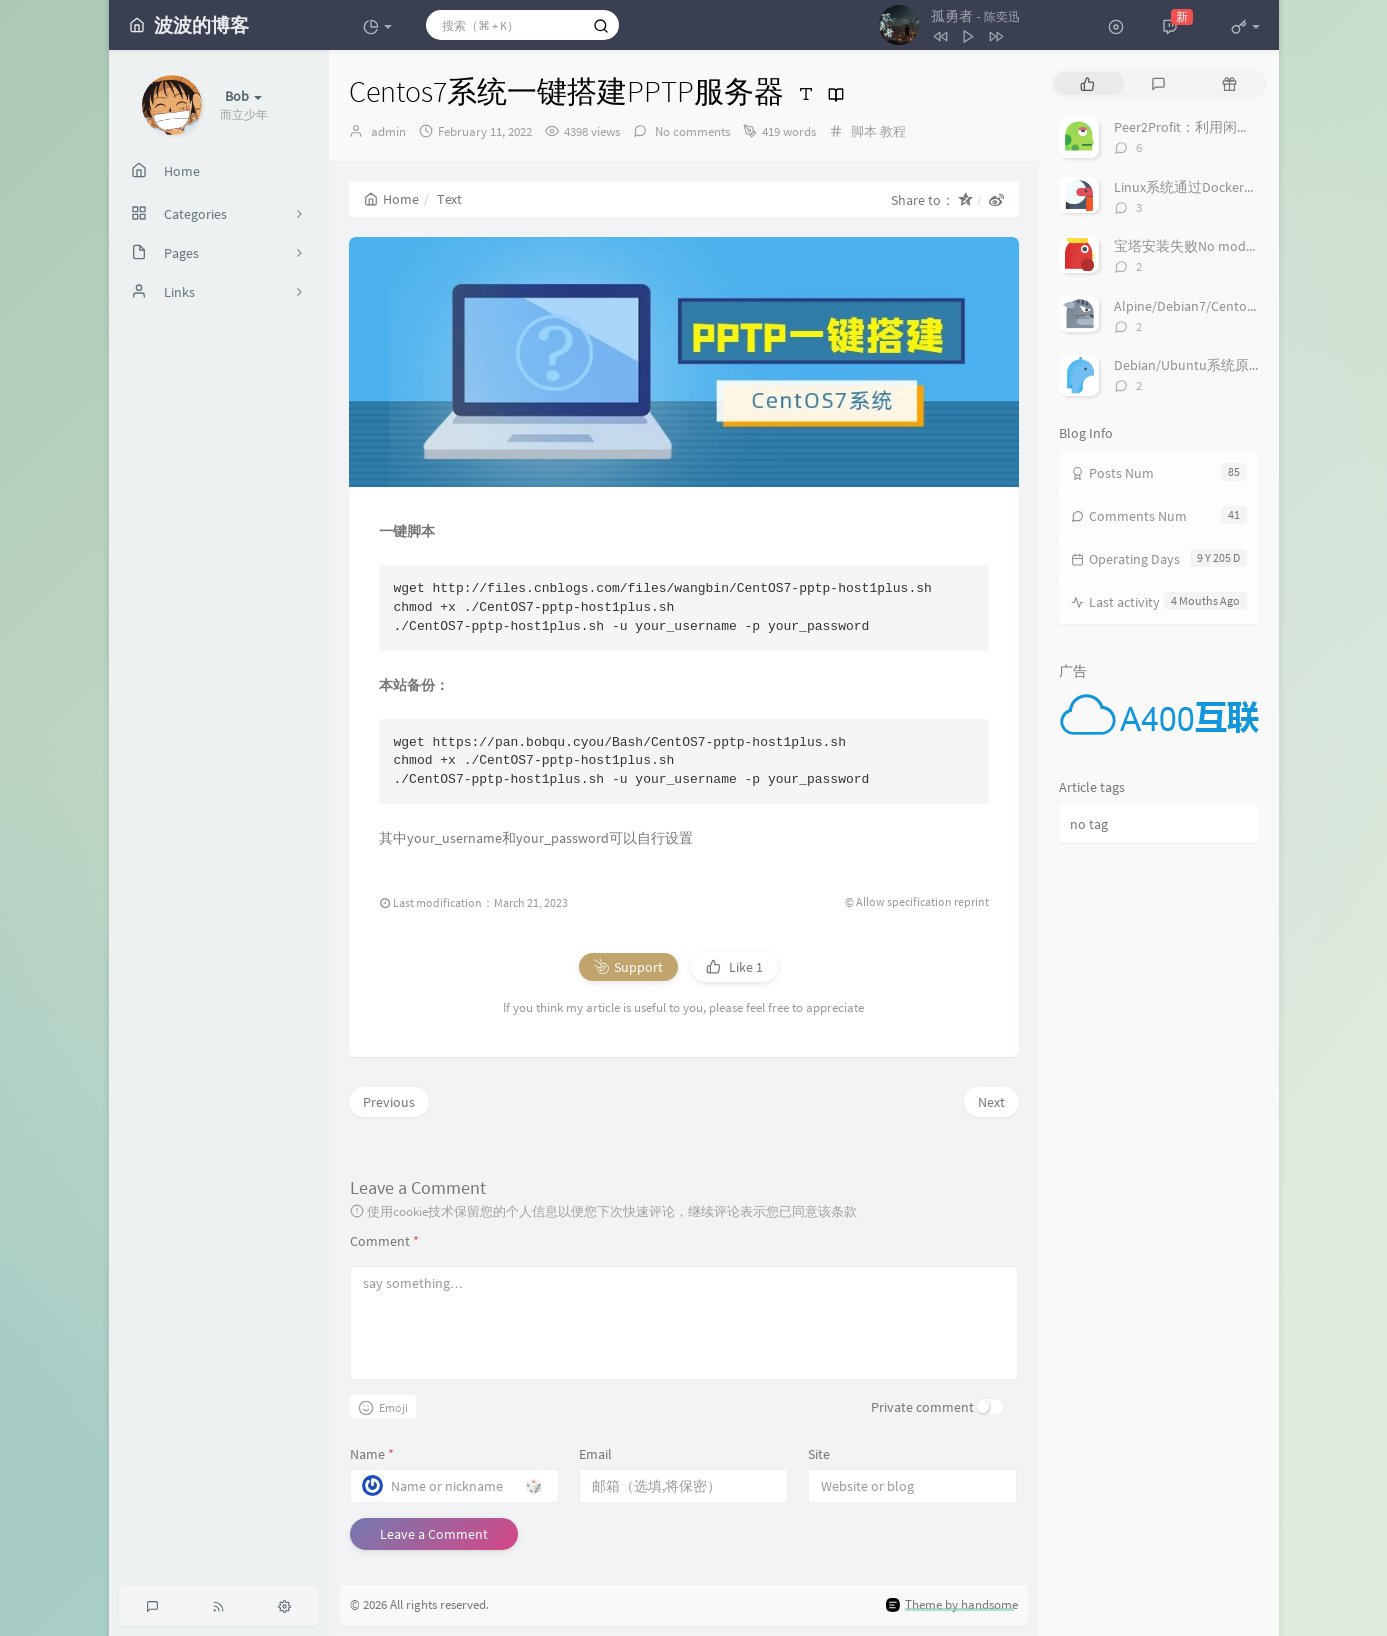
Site (819, 1454)
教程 (893, 131)
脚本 (864, 131)
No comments (691, 131)
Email (595, 1454)
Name (372, 1454)
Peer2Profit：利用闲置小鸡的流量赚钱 (1231, 127)
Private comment (922, 1407)
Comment (384, 1241)
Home (391, 199)
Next (991, 1102)
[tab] (1087, 83)
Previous (389, 1102)
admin (388, 131)
